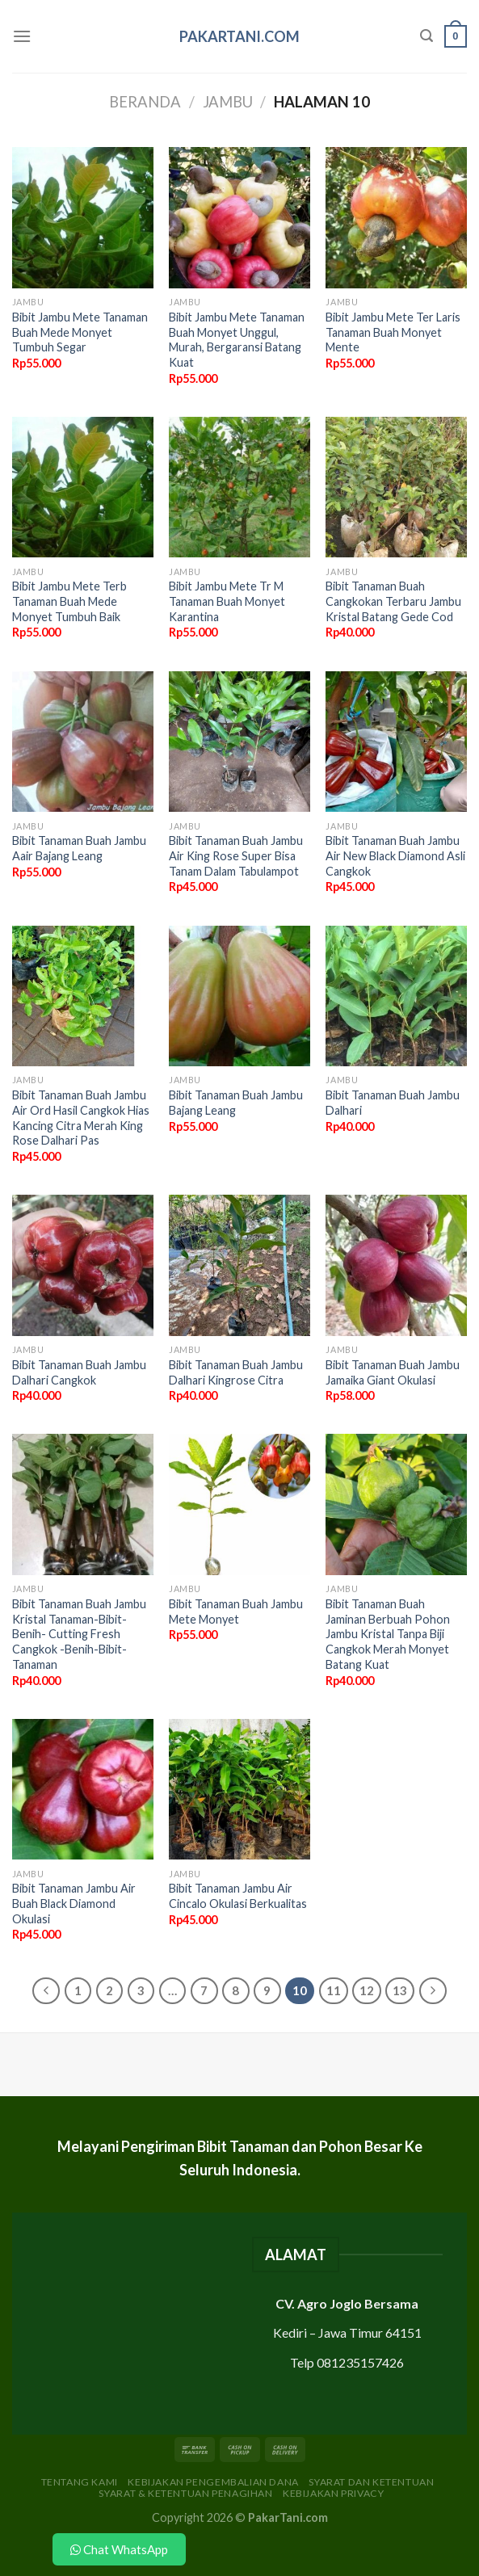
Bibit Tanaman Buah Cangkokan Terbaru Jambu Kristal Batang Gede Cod (393, 601)
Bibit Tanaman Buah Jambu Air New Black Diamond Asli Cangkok (395, 855)
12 (366, 1990)
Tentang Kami (79, 2482)
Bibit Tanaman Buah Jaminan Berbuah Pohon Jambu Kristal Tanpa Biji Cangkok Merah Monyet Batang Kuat (388, 1634)
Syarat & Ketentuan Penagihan (185, 2493)
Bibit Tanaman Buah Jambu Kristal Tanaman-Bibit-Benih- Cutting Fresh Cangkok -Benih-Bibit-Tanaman (79, 1634)
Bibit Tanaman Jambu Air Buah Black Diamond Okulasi (74, 1903)
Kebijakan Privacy (333, 2493)
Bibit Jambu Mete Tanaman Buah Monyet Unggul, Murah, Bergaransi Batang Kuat (237, 339)
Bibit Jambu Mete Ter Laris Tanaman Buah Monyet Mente (393, 332)
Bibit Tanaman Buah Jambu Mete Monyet (236, 1611)
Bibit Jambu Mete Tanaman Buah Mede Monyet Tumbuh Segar (80, 332)
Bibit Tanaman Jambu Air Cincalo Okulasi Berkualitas (238, 1895)
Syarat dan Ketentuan (371, 2482)
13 (400, 1990)
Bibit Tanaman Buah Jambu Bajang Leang (236, 1102)
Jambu (228, 102)
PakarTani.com (239, 36)
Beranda (145, 102)
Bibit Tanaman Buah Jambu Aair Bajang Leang (79, 848)
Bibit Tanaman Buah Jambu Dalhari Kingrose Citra (236, 1372)
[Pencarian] (426, 36)
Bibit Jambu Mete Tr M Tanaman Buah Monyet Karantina (227, 601)
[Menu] (22, 36)
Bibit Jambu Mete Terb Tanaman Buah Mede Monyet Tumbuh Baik (69, 601)
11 (333, 1990)
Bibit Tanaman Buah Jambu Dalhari (393, 1102)
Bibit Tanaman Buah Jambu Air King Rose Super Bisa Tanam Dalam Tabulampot (236, 855)
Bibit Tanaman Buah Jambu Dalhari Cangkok (79, 1372)
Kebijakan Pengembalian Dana (213, 2482)
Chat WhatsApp (119, 2549)
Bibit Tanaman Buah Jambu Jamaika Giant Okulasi (393, 1372)
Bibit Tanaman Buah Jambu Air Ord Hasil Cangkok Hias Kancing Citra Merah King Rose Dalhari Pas (80, 1117)
